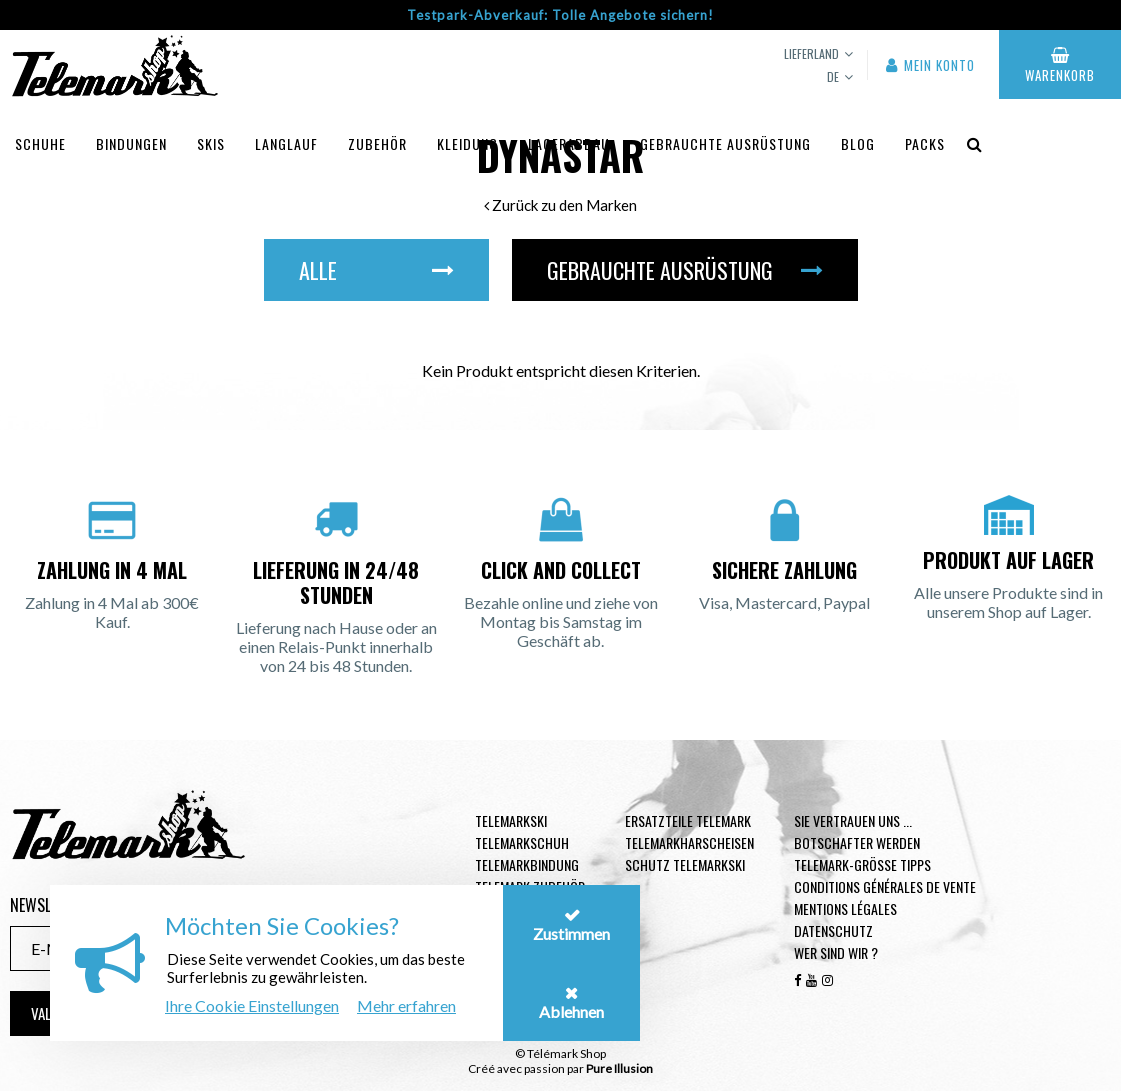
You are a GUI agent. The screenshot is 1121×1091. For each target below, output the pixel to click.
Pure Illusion (619, 1068)
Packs (925, 143)
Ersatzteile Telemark (688, 820)
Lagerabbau (569, 143)
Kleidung (467, 143)
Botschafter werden (857, 842)
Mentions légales (845, 908)
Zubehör (377, 143)
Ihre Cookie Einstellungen (252, 1005)
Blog (858, 143)
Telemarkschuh (522, 842)
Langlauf (286, 143)
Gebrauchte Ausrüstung (725, 143)
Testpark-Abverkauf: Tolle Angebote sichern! (560, 15)
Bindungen (131, 143)
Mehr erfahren (406, 1005)
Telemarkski (511, 820)
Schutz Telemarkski (685, 864)
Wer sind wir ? (836, 952)
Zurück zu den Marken (560, 205)
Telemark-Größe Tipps (862, 864)
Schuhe (40, 143)
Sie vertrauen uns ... (853, 820)
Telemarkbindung (527, 864)
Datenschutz (833, 930)
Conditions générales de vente (885, 886)
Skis (211, 143)
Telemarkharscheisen (689, 842)
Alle (376, 270)
